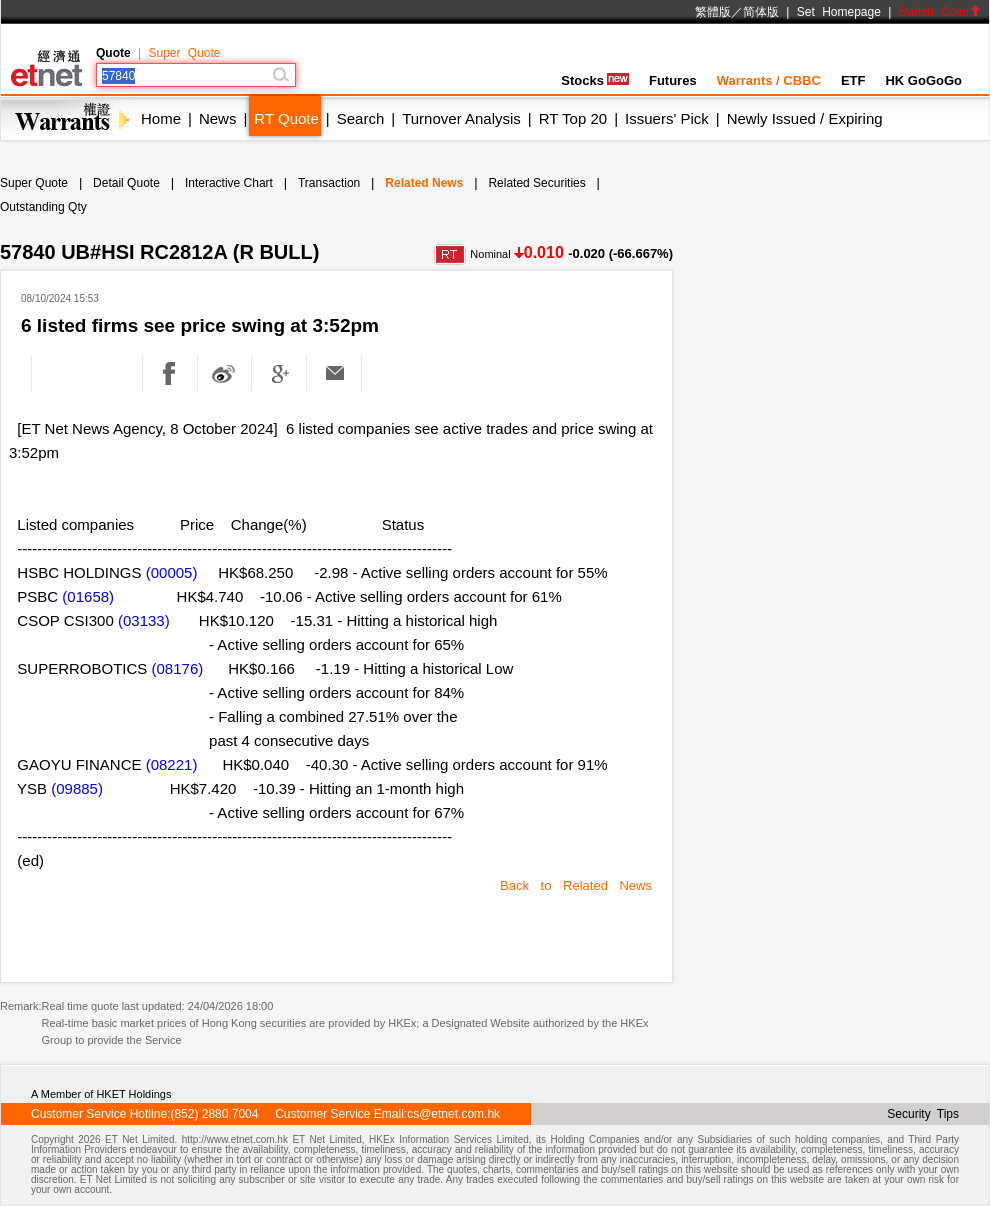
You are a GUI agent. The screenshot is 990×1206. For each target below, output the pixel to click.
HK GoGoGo (923, 80)
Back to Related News (576, 885)
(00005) (172, 572)
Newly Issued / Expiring (805, 118)
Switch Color (940, 12)
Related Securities (536, 183)
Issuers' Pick (667, 118)
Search (361, 118)
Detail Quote (126, 183)
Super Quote (184, 53)
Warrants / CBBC (769, 80)
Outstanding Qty (43, 207)
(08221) (172, 764)
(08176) (178, 668)
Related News (424, 183)
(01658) (88, 596)
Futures (673, 80)
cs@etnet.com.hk (453, 1114)
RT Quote (286, 118)
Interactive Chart (229, 183)
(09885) (77, 788)
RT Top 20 (573, 118)
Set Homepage (839, 12)
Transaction (329, 183)
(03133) (144, 620)
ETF (853, 80)
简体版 (761, 12)
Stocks (595, 80)
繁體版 (713, 12)
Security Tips (923, 1114)
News (218, 118)
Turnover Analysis (461, 118)
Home (161, 118)
